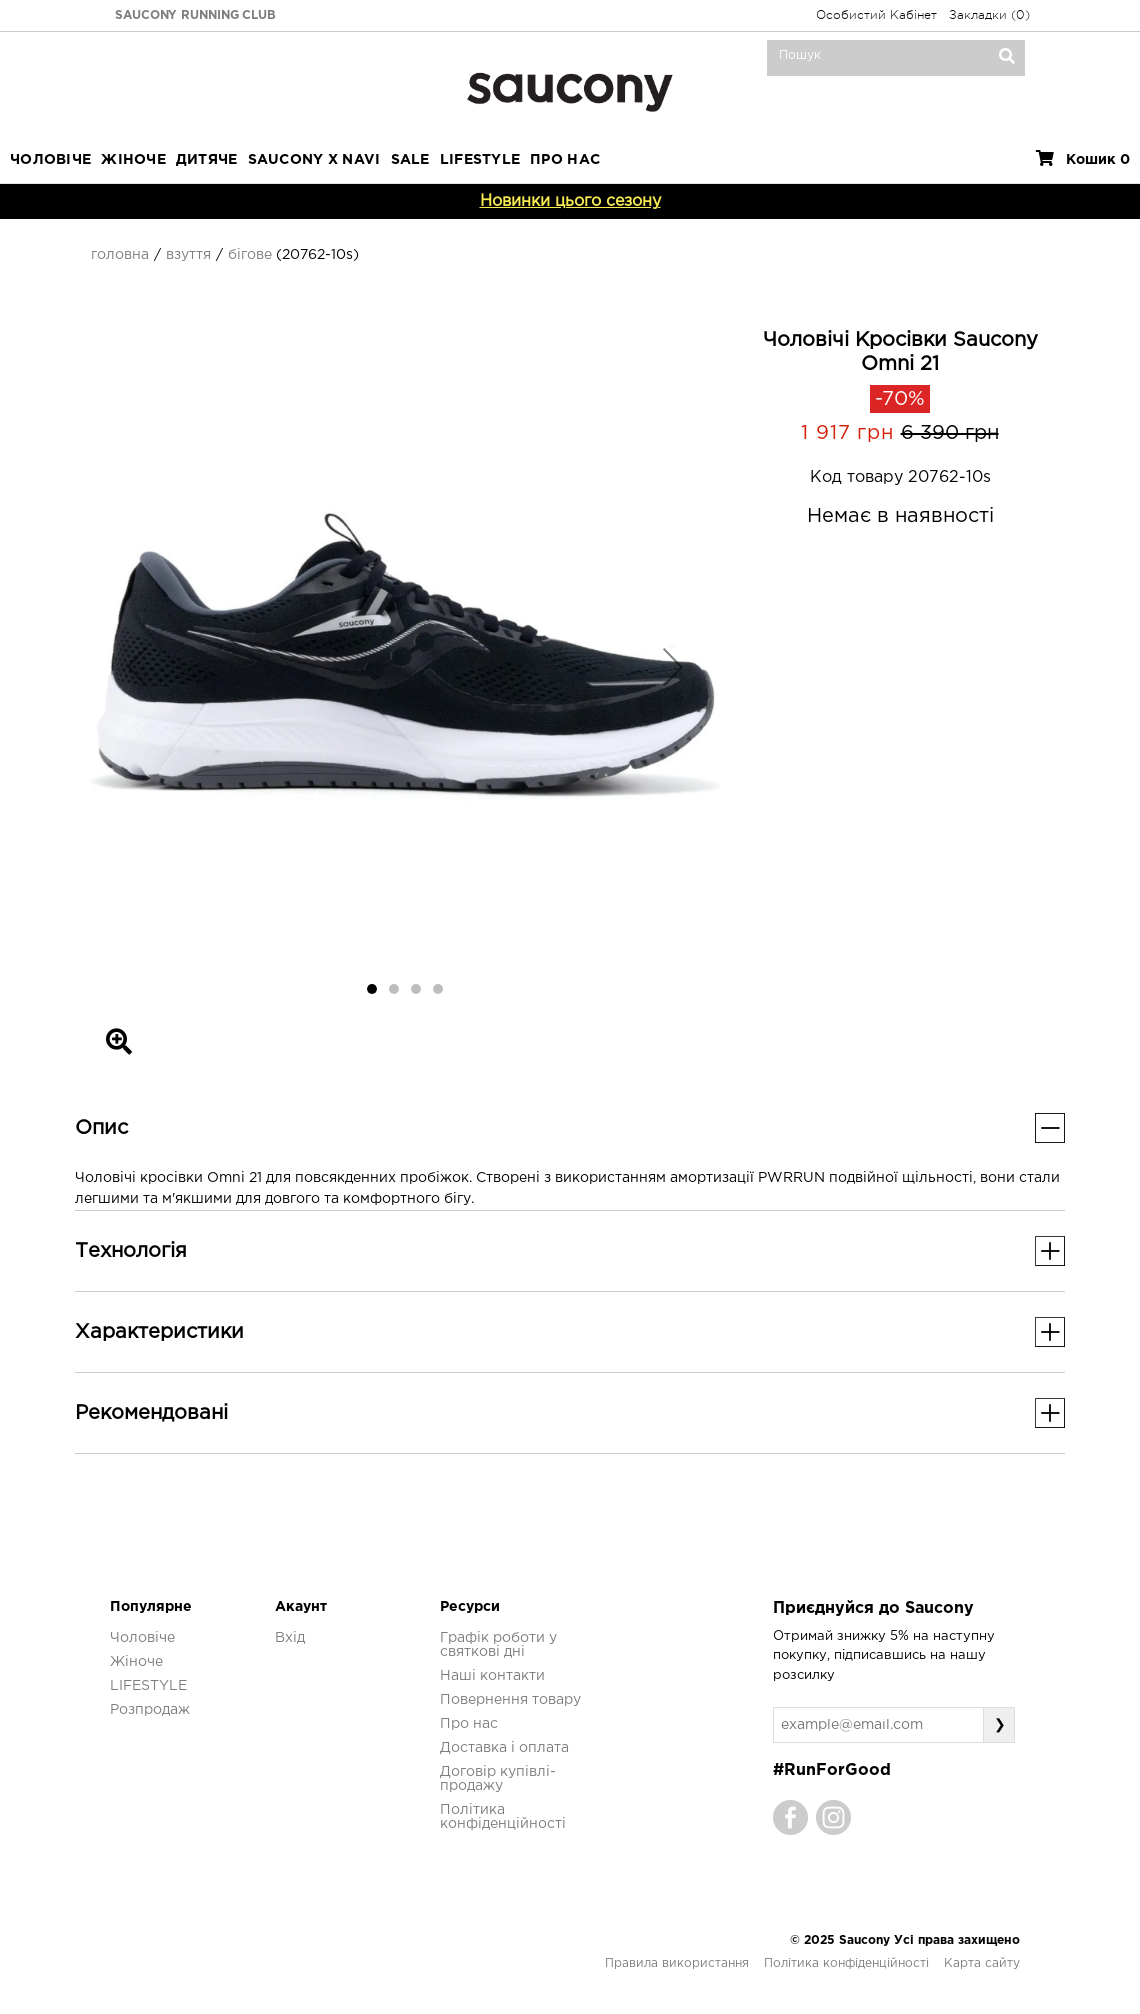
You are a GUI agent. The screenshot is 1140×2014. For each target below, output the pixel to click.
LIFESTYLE (480, 160)
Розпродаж (150, 1710)
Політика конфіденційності (846, 1963)
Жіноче (133, 160)
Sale (410, 160)
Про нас (469, 1724)
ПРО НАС (565, 160)
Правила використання (677, 1963)
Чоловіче (50, 160)
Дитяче (207, 160)
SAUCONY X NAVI (314, 160)
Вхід (290, 1638)
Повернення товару (510, 1700)
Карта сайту (982, 1963)
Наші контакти (492, 1676)
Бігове (250, 255)
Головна (120, 255)
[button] (137, 666)
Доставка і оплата (504, 1748)
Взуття (188, 255)
